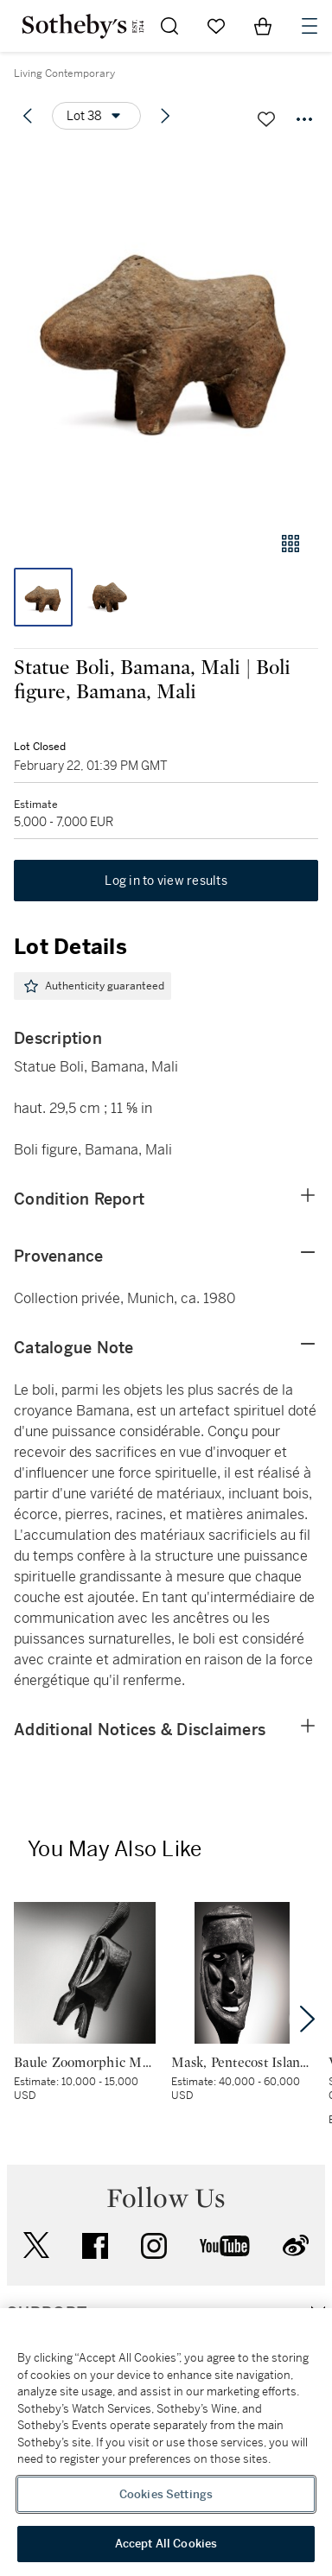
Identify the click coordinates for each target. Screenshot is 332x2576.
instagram (154, 2246)
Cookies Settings (166, 2494)
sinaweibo (296, 2245)
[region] (166, 2442)
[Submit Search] (169, 26)
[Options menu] (96, 116)
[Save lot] (266, 119)
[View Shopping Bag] (262, 26)
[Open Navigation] (309, 26)
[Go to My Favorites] (216, 26)
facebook (95, 2246)
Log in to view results (166, 880)
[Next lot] (165, 116)
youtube (225, 2246)
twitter (36, 2245)
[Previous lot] (27, 116)
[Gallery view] (290, 543)
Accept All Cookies (166, 2543)
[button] (166, 331)
